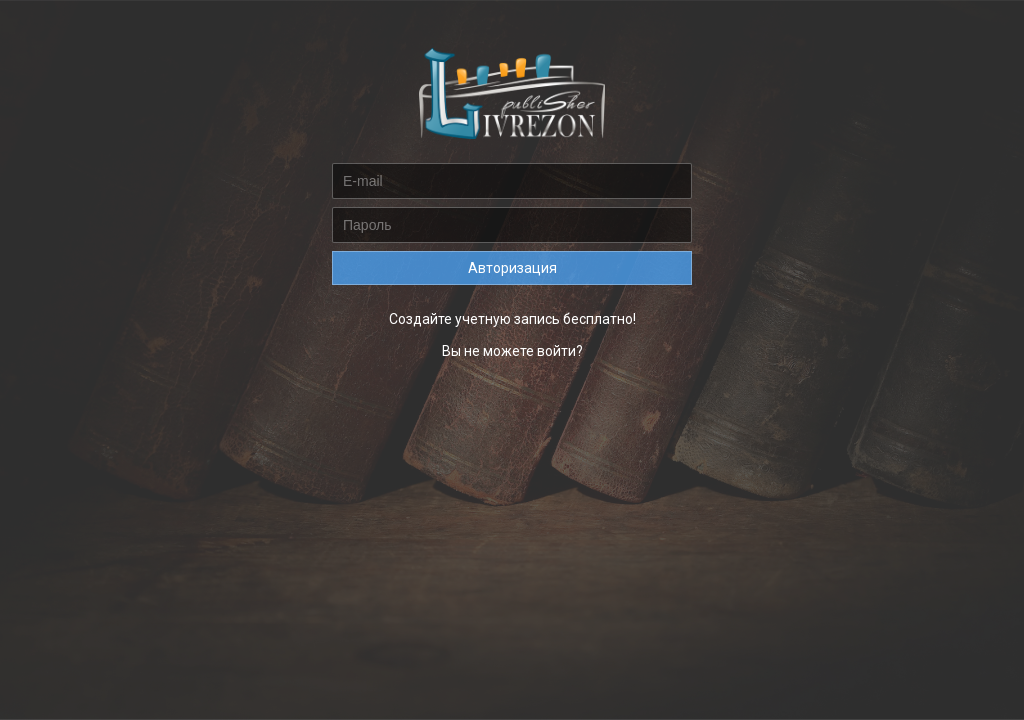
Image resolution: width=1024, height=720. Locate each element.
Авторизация (512, 268)
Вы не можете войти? (512, 351)
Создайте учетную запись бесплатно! (512, 319)
